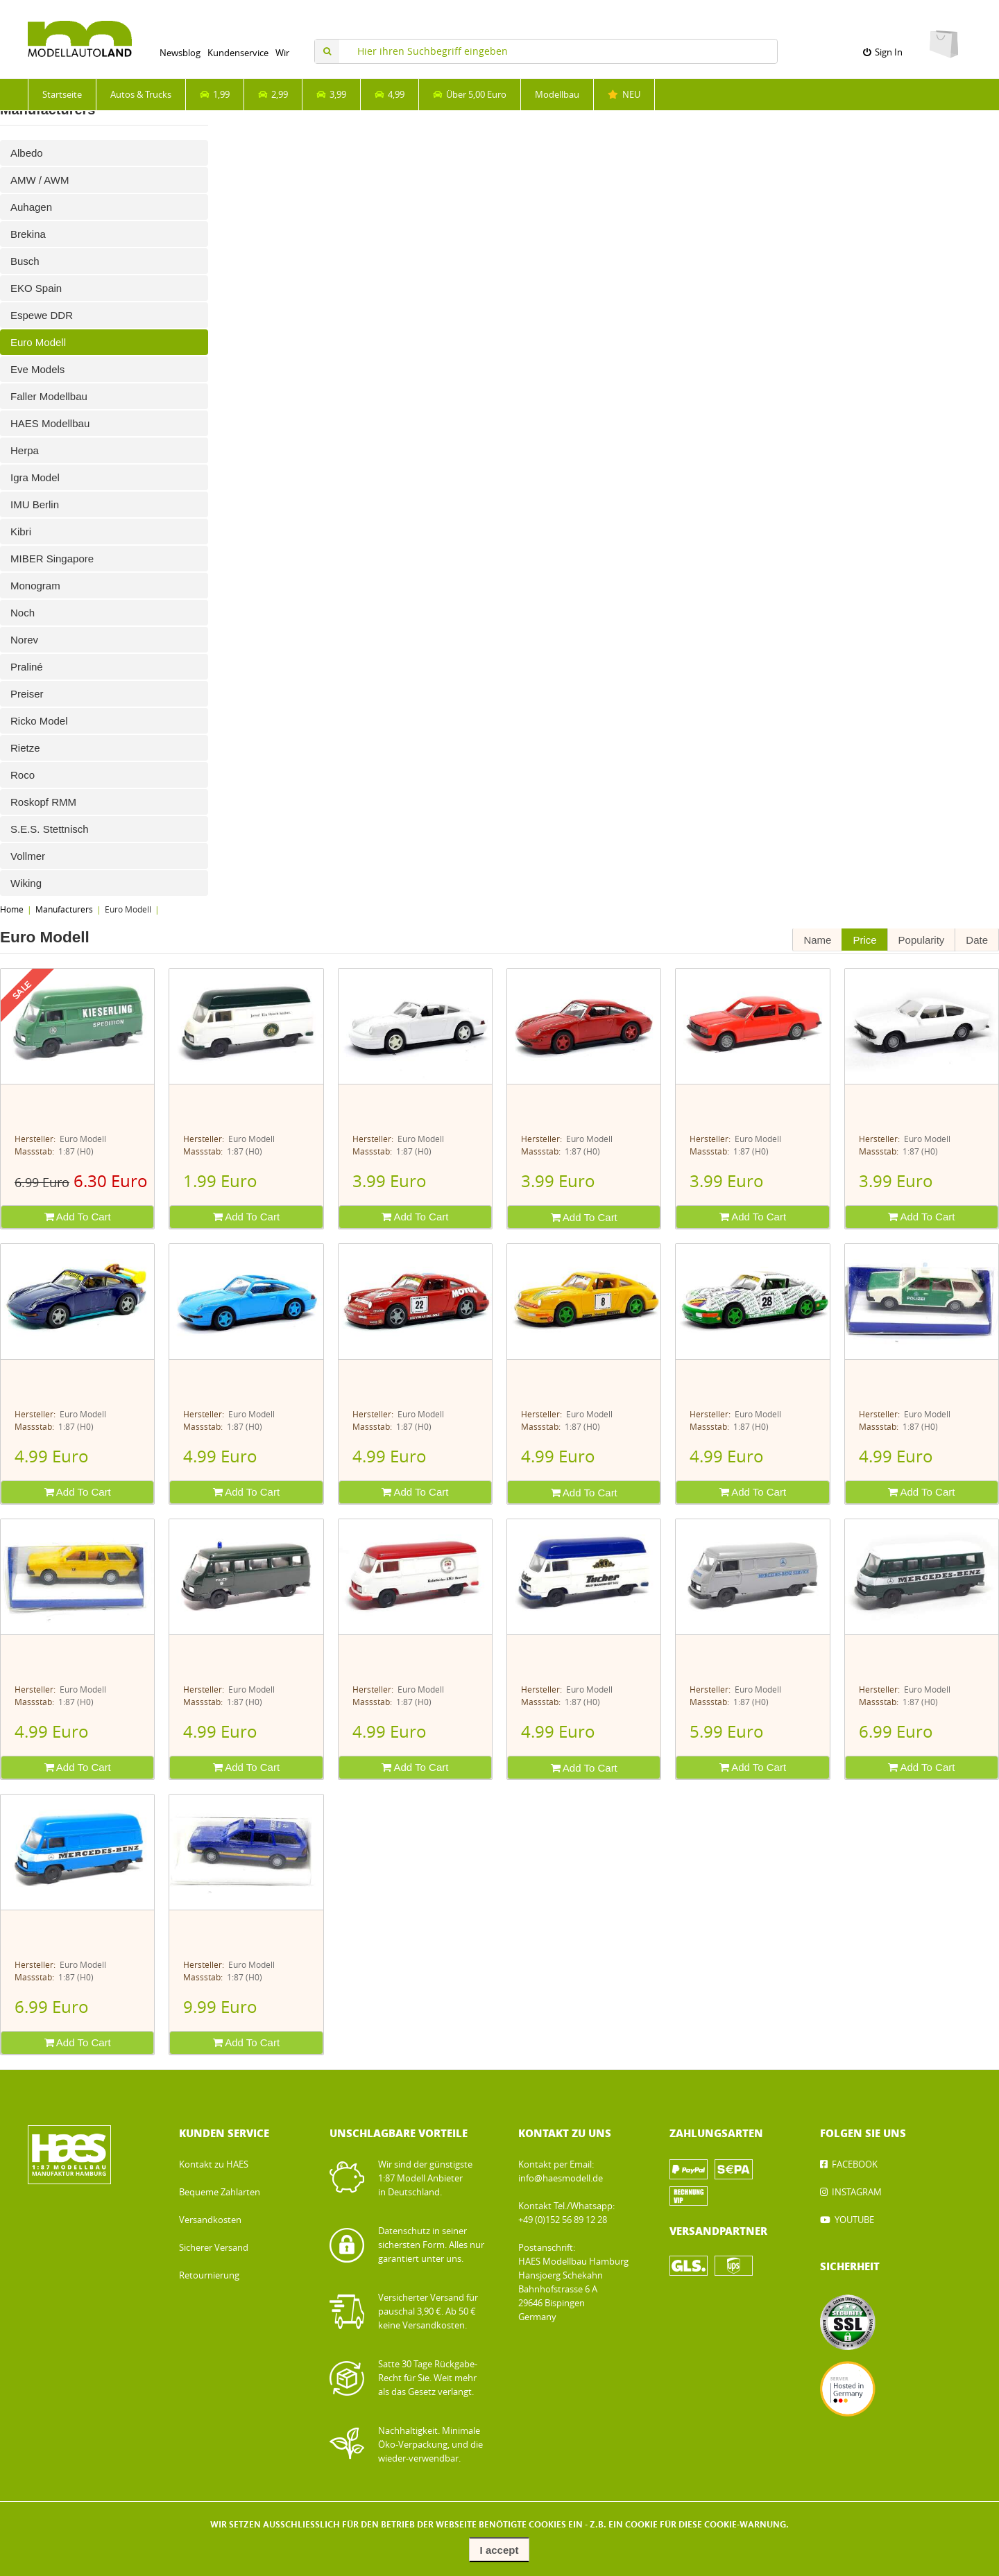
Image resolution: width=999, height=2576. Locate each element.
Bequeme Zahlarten (219, 2192)
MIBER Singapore (52, 558)
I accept (499, 2550)
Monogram (35, 585)
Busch (25, 261)
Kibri (20, 531)
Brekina (28, 234)
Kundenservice (237, 53)
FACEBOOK (855, 2164)
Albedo (26, 153)
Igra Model (35, 477)
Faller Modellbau (48, 396)
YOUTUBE (854, 2220)
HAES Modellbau (49, 423)
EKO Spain (36, 288)
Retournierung (209, 2275)
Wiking (26, 883)
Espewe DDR (41, 315)
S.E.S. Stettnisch (49, 829)
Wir (282, 53)
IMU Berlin (34, 504)
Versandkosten (210, 2220)
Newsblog (180, 53)
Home (12, 910)
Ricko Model (39, 721)
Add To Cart (77, 1216)
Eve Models (37, 369)
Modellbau (557, 94)
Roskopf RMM (43, 802)
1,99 (215, 94)
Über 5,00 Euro (469, 94)
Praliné (26, 667)
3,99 (331, 94)
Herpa (24, 450)
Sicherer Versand (213, 2247)
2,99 (273, 94)
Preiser (27, 694)
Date (977, 940)
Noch (22, 613)
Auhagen (31, 207)
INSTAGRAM (857, 2192)
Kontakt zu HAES (213, 2164)
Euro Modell (38, 342)
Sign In (883, 52)
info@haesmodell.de (560, 2178)
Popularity (921, 940)
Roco (22, 775)
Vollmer (27, 856)
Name (817, 940)
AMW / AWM (39, 180)
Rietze (25, 748)
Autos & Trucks (140, 94)
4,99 (389, 94)
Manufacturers (64, 910)
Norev (24, 640)
